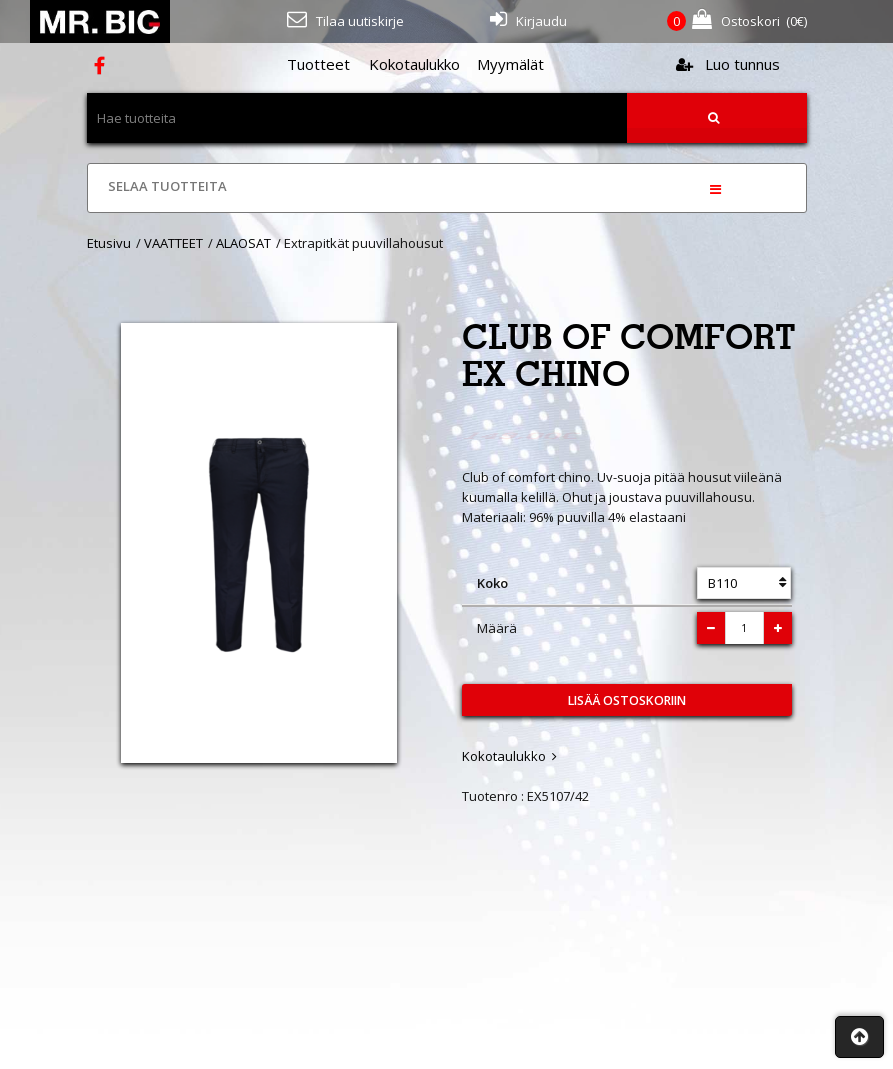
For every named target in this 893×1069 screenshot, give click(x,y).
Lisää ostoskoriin (627, 700)
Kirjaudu (528, 19)
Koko (492, 583)
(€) (737, 21)
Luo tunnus (728, 64)
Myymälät (510, 64)
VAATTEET (173, 243)
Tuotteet (318, 64)
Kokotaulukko (414, 64)
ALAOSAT (243, 243)
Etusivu (109, 243)
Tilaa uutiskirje (345, 19)
